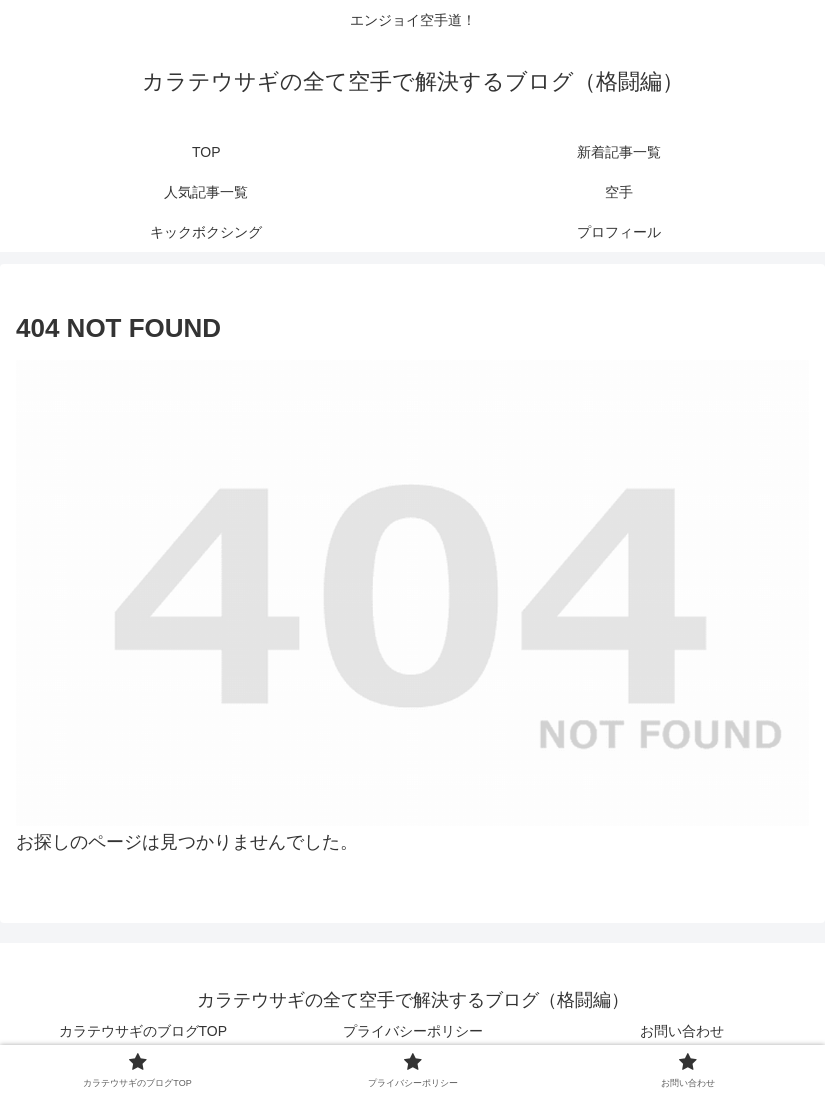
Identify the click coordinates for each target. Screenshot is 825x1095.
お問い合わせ (682, 1031)
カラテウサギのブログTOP (143, 1031)
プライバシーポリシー (413, 1031)
